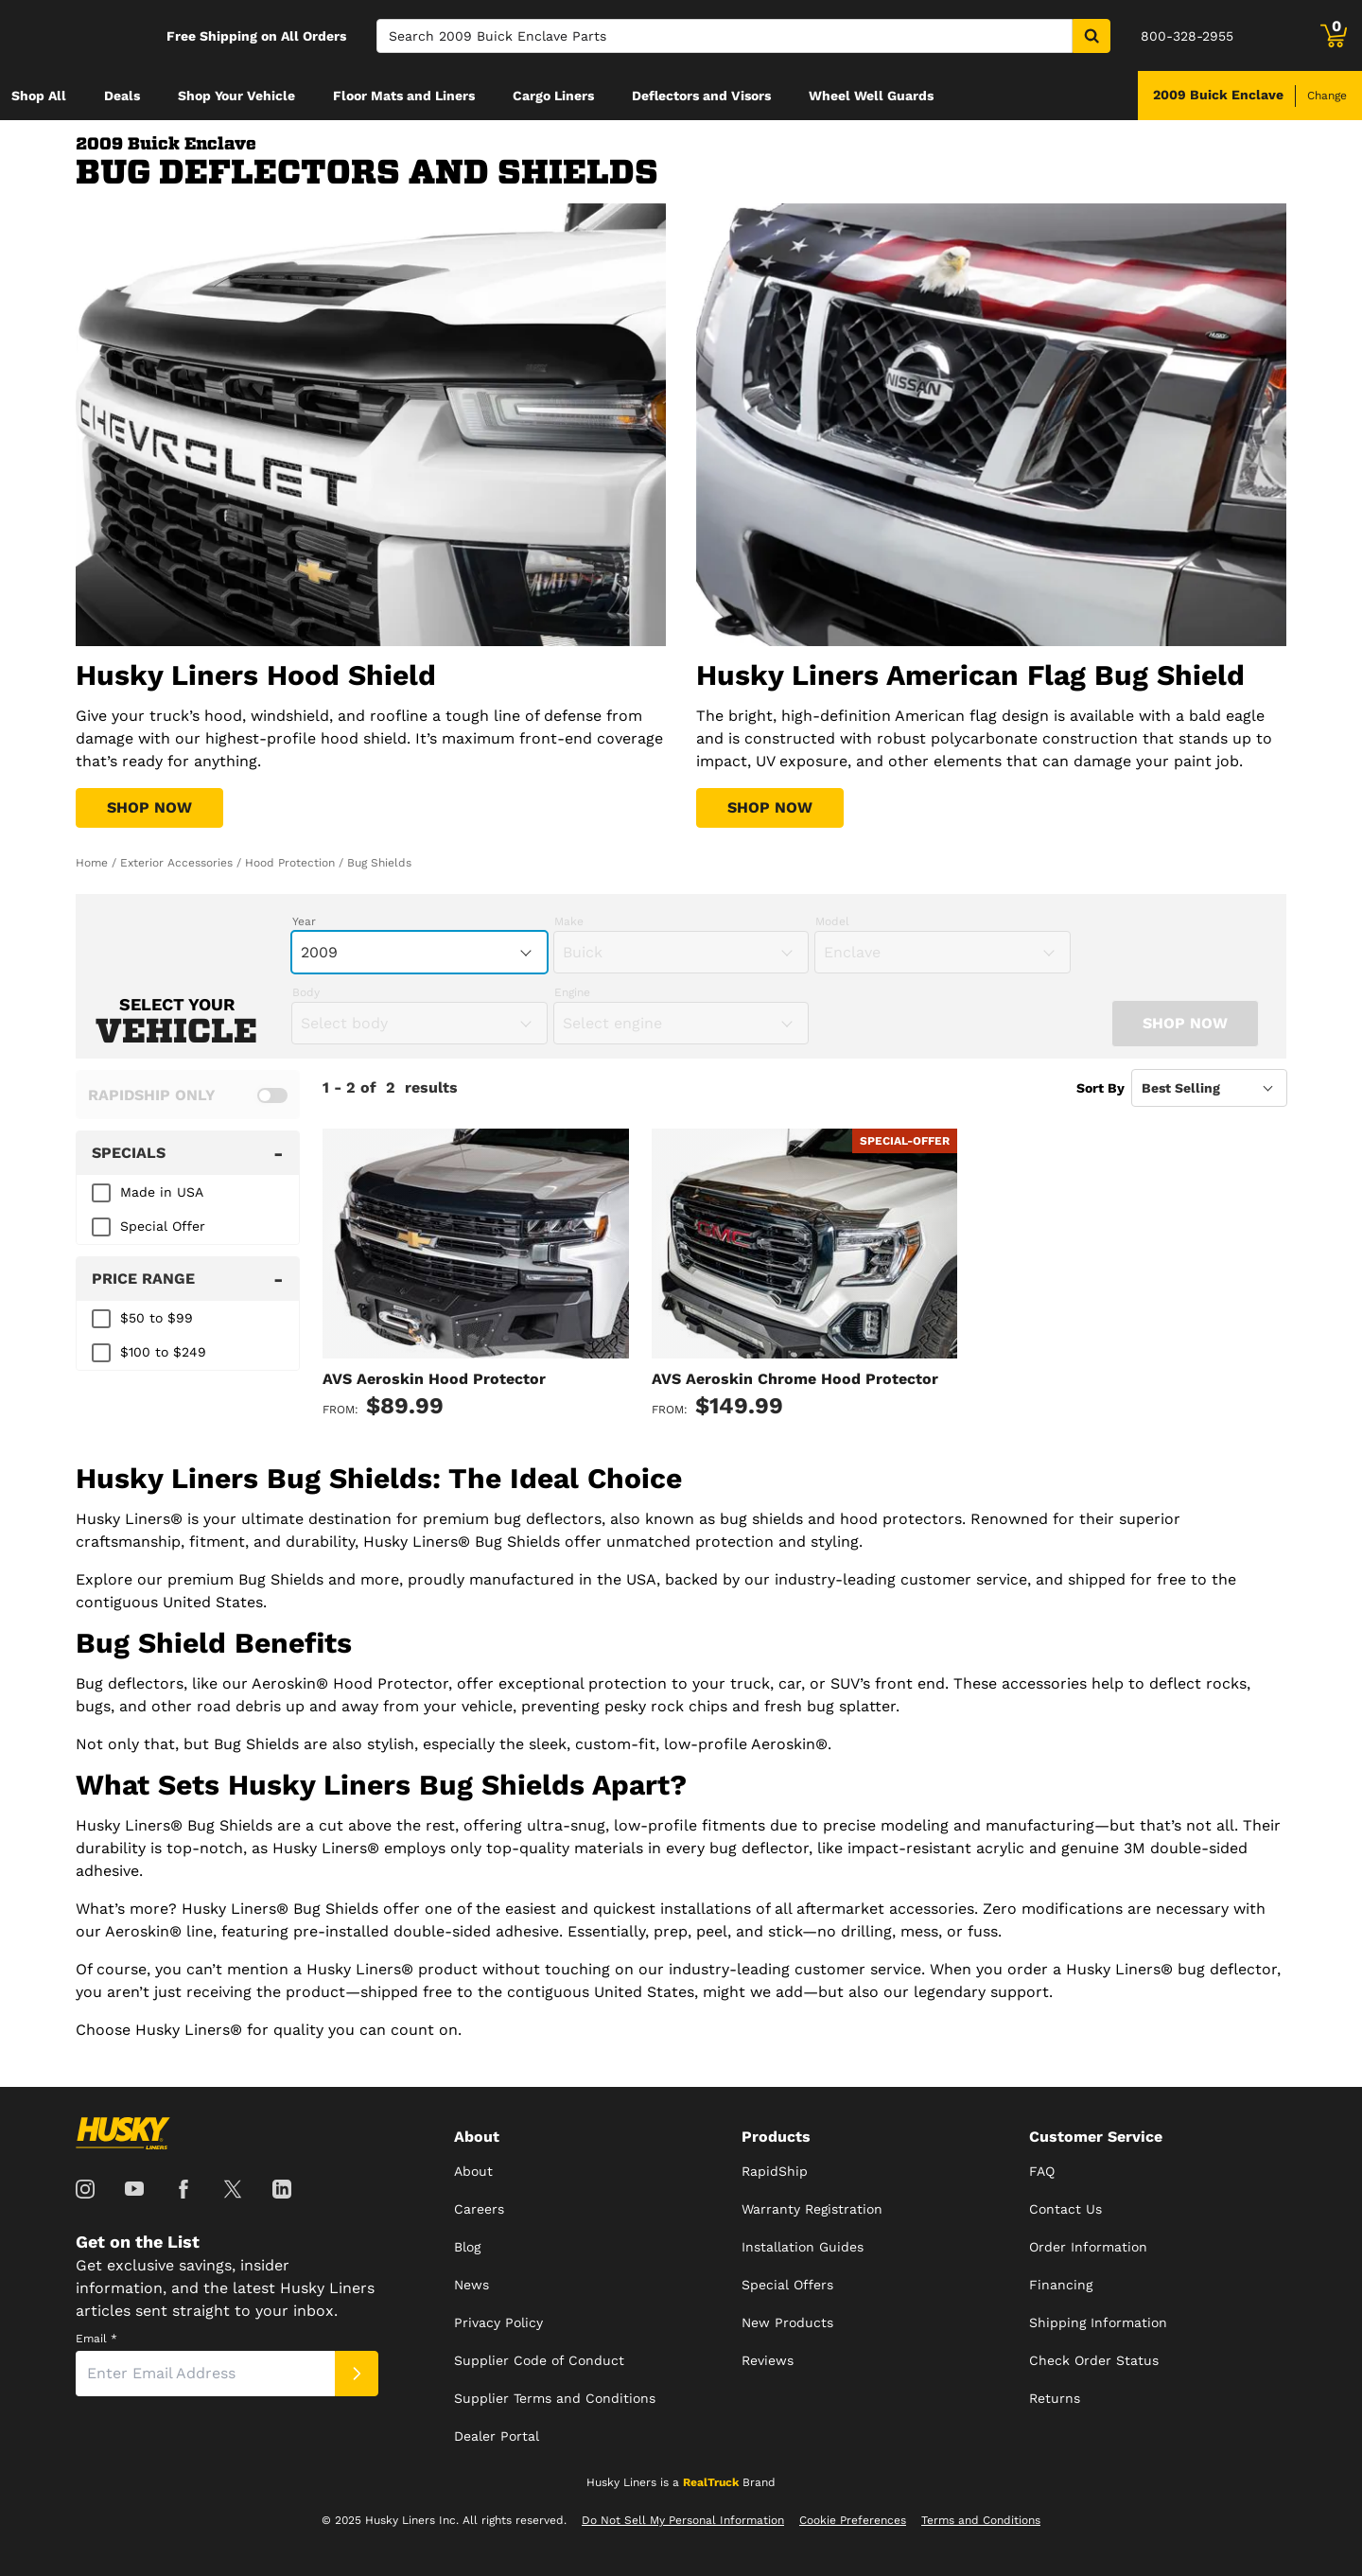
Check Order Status (1094, 2360)
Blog (467, 2246)
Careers (479, 2209)
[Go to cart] (1333, 36)
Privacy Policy (498, 2322)
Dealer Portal (496, 2436)
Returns (1054, 2398)
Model (832, 921)
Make (569, 921)
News (471, 2284)
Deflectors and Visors (701, 95)
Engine (572, 992)
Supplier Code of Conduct (539, 2360)
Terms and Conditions (980, 2520)
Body (306, 992)
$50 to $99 (156, 1317)
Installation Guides (803, 2246)
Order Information (1088, 2246)
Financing (1060, 2284)
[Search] (724, 36)
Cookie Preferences (852, 2520)
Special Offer (162, 1226)
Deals (122, 95)
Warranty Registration (812, 2209)
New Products (787, 2322)
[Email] (205, 2373)
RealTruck (711, 2482)
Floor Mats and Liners (404, 95)
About (473, 2171)
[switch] (188, 1094)
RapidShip (775, 2171)
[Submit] (356, 2373)
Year (304, 921)
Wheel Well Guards (871, 95)
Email (96, 2338)
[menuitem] (39, 95)
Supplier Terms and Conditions (554, 2398)
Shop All (38, 95)
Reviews (768, 2360)
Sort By (1100, 1087)
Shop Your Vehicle (236, 95)
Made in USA (161, 1192)
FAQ (1042, 2171)
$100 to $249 (163, 1351)
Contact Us (1065, 2209)
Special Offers (787, 2284)
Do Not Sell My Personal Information (683, 2520)
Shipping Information (1098, 2322)
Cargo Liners (553, 95)
